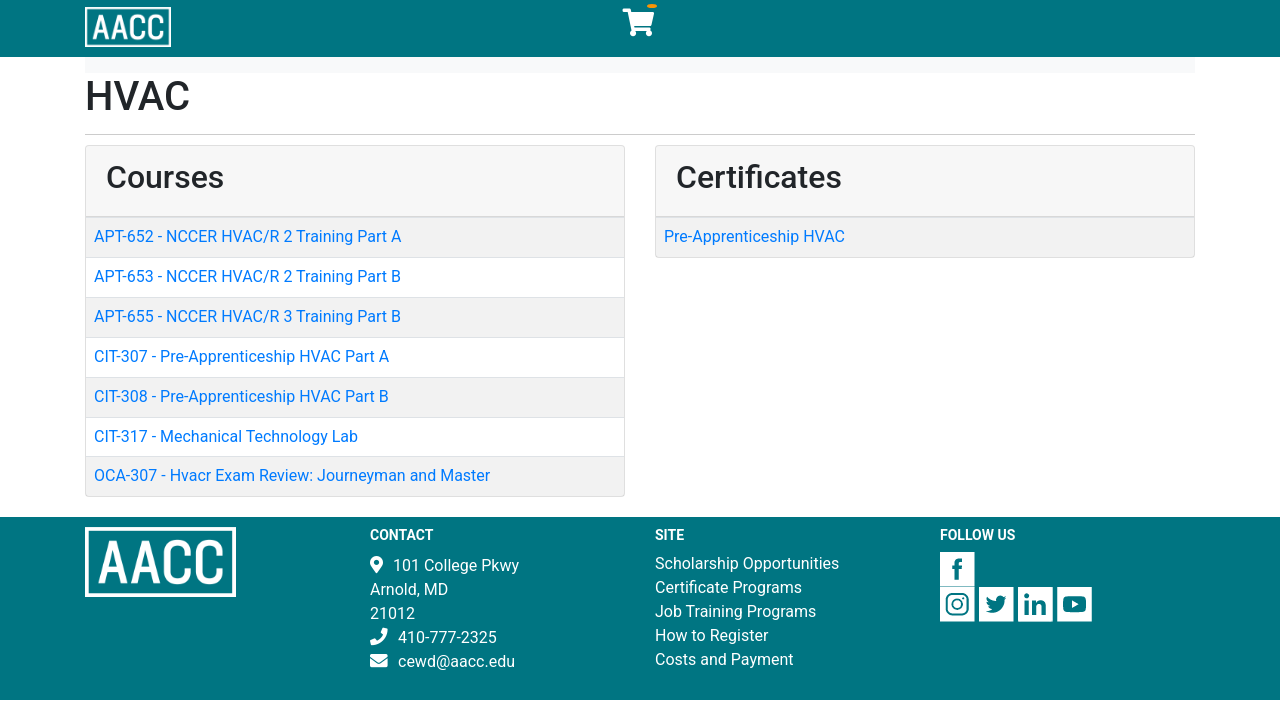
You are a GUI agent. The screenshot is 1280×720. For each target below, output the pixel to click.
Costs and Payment (724, 659)
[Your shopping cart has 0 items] (640, 27)
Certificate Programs (728, 587)
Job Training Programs (735, 611)
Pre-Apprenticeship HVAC (754, 236)
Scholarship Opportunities (747, 563)
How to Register (711, 635)
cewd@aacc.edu (456, 661)
